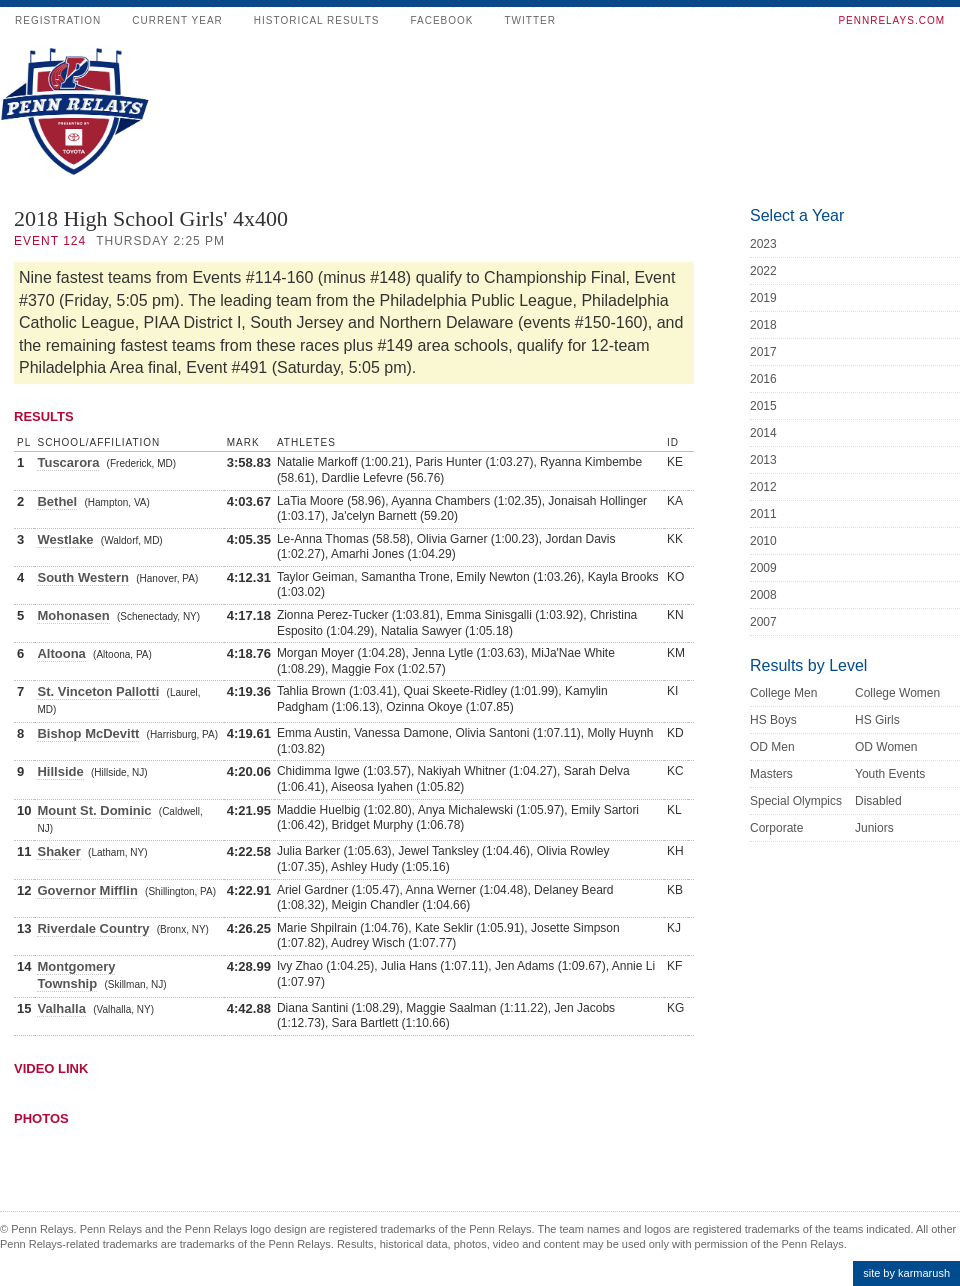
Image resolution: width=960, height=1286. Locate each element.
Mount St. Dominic (94, 810)
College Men (783, 693)
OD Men (772, 747)
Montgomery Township (76, 975)
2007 (763, 622)
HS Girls (877, 720)
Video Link (51, 1068)
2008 (763, 595)
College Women (897, 693)
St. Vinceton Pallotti (98, 691)
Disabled (878, 801)
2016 (763, 379)
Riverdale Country (93, 928)
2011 (763, 514)
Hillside (60, 771)
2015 (763, 406)
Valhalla (61, 1008)
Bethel (57, 501)
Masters (771, 774)
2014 (763, 433)
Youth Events (890, 774)
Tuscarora (68, 462)
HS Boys (773, 720)
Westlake (65, 539)
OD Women (886, 747)
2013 (763, 460)
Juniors (874, 828)
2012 (763, 487)
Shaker (58, 851)
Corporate (776, 828)
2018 (763, 325)
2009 (763, 568)
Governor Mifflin (87, 890)
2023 (763, 244)
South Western (83, 577)
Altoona (61, 653)
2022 (763, 271)
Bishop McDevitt (88, 733)
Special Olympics (796, 801)
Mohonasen (73, 615)
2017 (763, 352)
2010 (763, 541)
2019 (763, 298)
